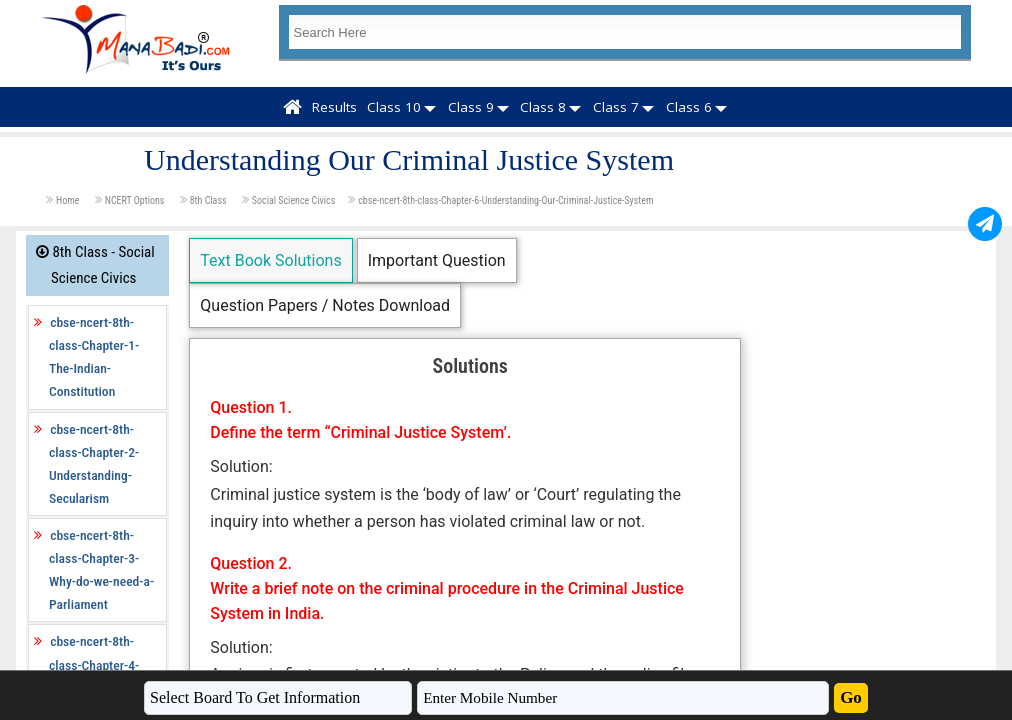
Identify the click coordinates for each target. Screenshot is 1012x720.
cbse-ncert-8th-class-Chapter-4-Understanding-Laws (104, 664)
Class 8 (543, 107)
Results (334, 107)
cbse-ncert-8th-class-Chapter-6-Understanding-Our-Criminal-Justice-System (505, 200)
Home (69, 200)
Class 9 (471, 107)
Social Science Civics (293, 200)
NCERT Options (136, 200)
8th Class (209, 200)
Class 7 (616, 107)
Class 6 (689, 107)
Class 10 (394, 107)
